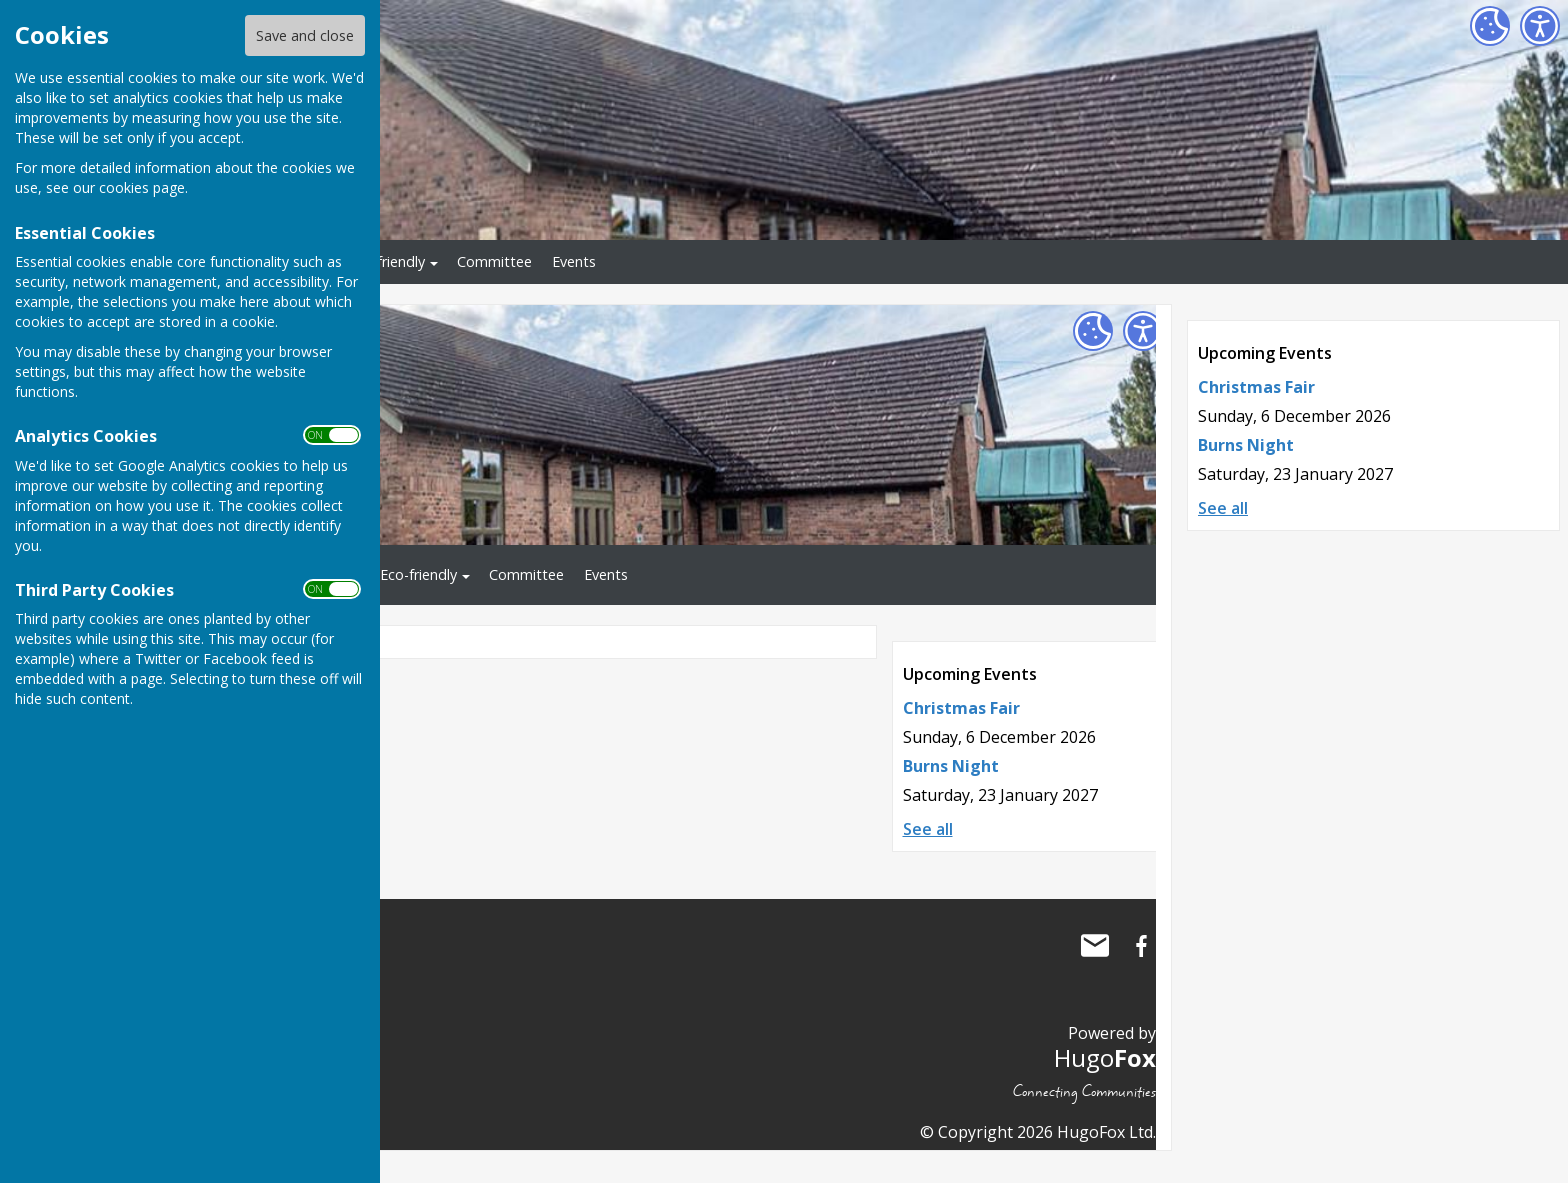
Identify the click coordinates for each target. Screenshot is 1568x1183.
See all (1223, 508)
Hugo (1105, 1057)
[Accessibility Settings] (1540, 26)
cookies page (142, 187)
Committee (494, 261)
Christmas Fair (1256, 387)
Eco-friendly (386, 261)
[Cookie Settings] (1490, 26)
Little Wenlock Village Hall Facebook (1141, 946)
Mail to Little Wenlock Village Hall (1095, 946)
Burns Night (1246, 445)
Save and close (305, 35)
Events (574, 261)
